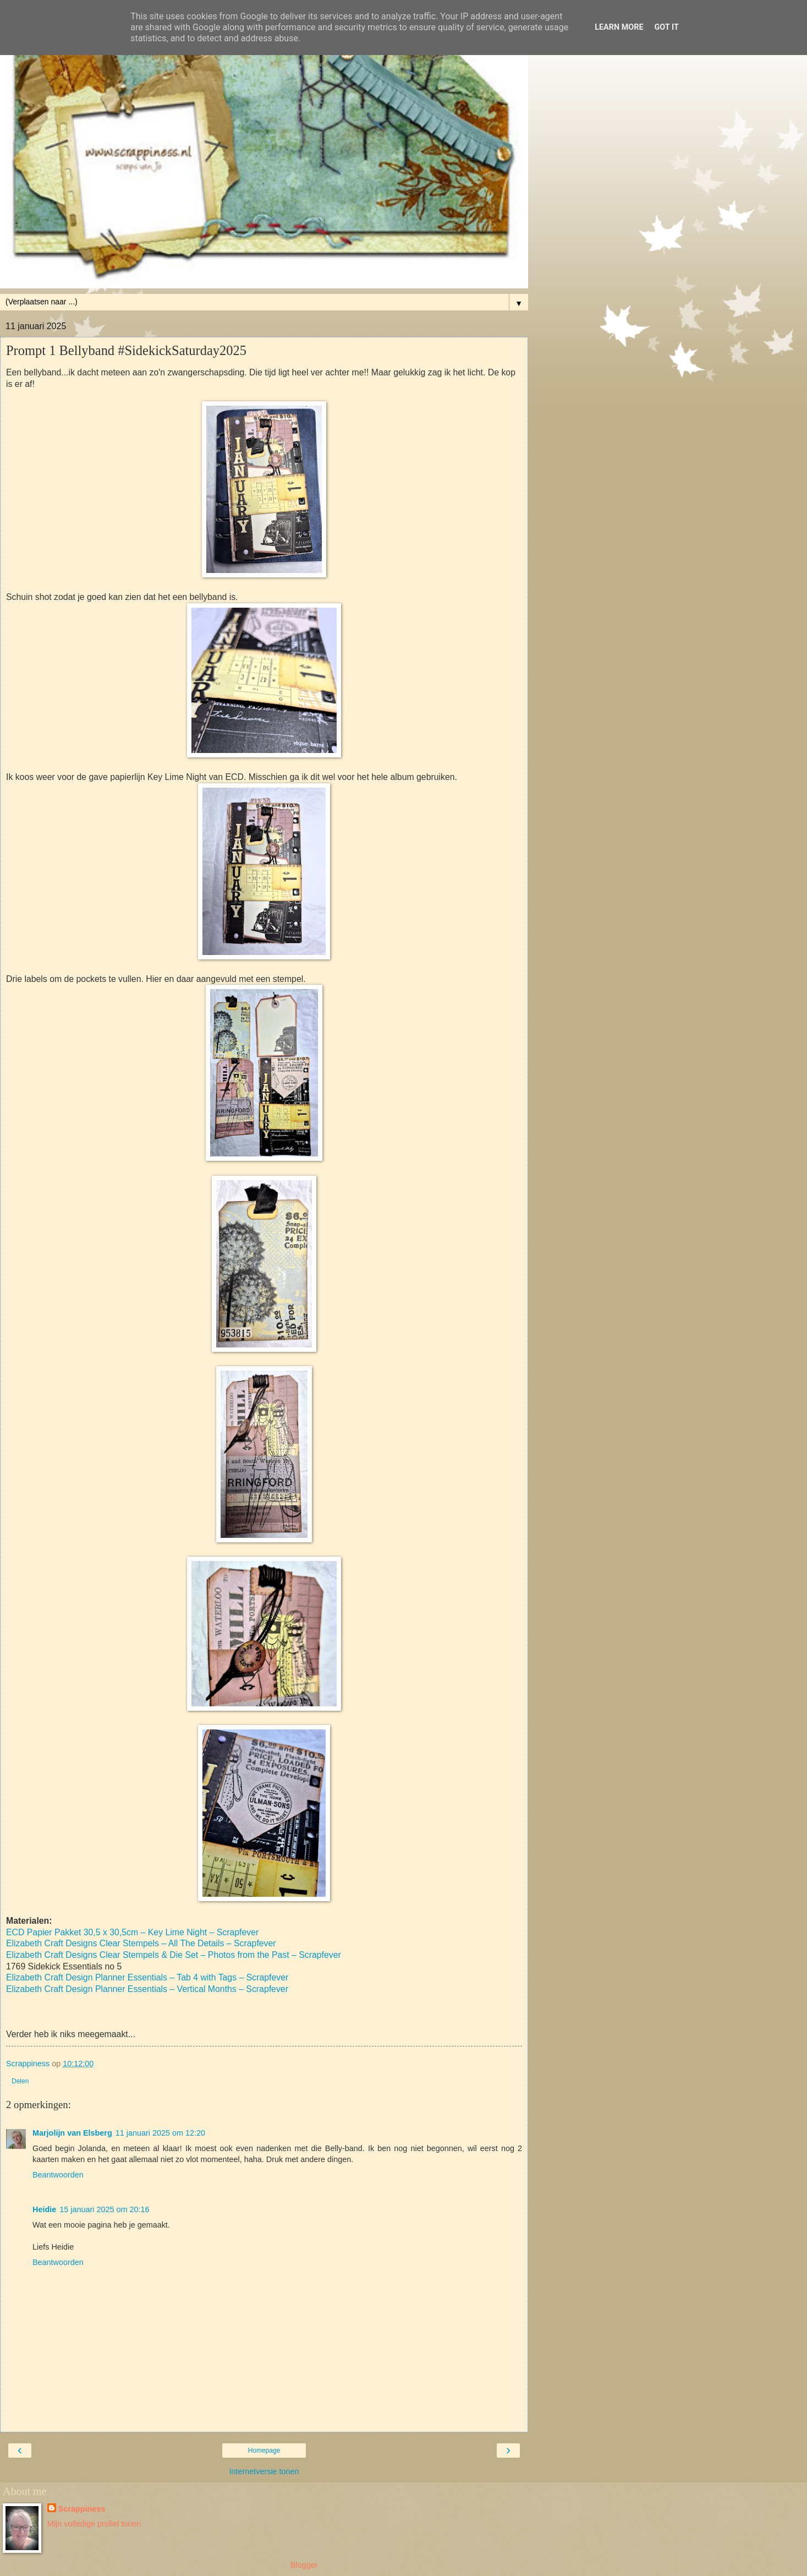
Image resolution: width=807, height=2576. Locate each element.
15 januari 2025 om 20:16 (104, 2209)
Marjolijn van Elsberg (72, 2133)
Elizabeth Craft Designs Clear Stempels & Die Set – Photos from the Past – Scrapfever (173, 1955)
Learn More (619, 27)
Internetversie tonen (264, 2471)
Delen (20, 2081)
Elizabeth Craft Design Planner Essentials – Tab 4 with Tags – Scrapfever (147, 1977)
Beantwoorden (58, 2174)
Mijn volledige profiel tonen (94, 2523)
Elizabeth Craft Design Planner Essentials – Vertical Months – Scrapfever (147, 1989)
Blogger (303, 2565)
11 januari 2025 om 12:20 (160, 2133)
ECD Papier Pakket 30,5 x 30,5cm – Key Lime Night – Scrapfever (132, 1932)
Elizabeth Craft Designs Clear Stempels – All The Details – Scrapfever (141, 1943)
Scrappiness (82, 2508)
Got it (667, 27)
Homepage (264, 2450)
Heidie (44, 2209)
